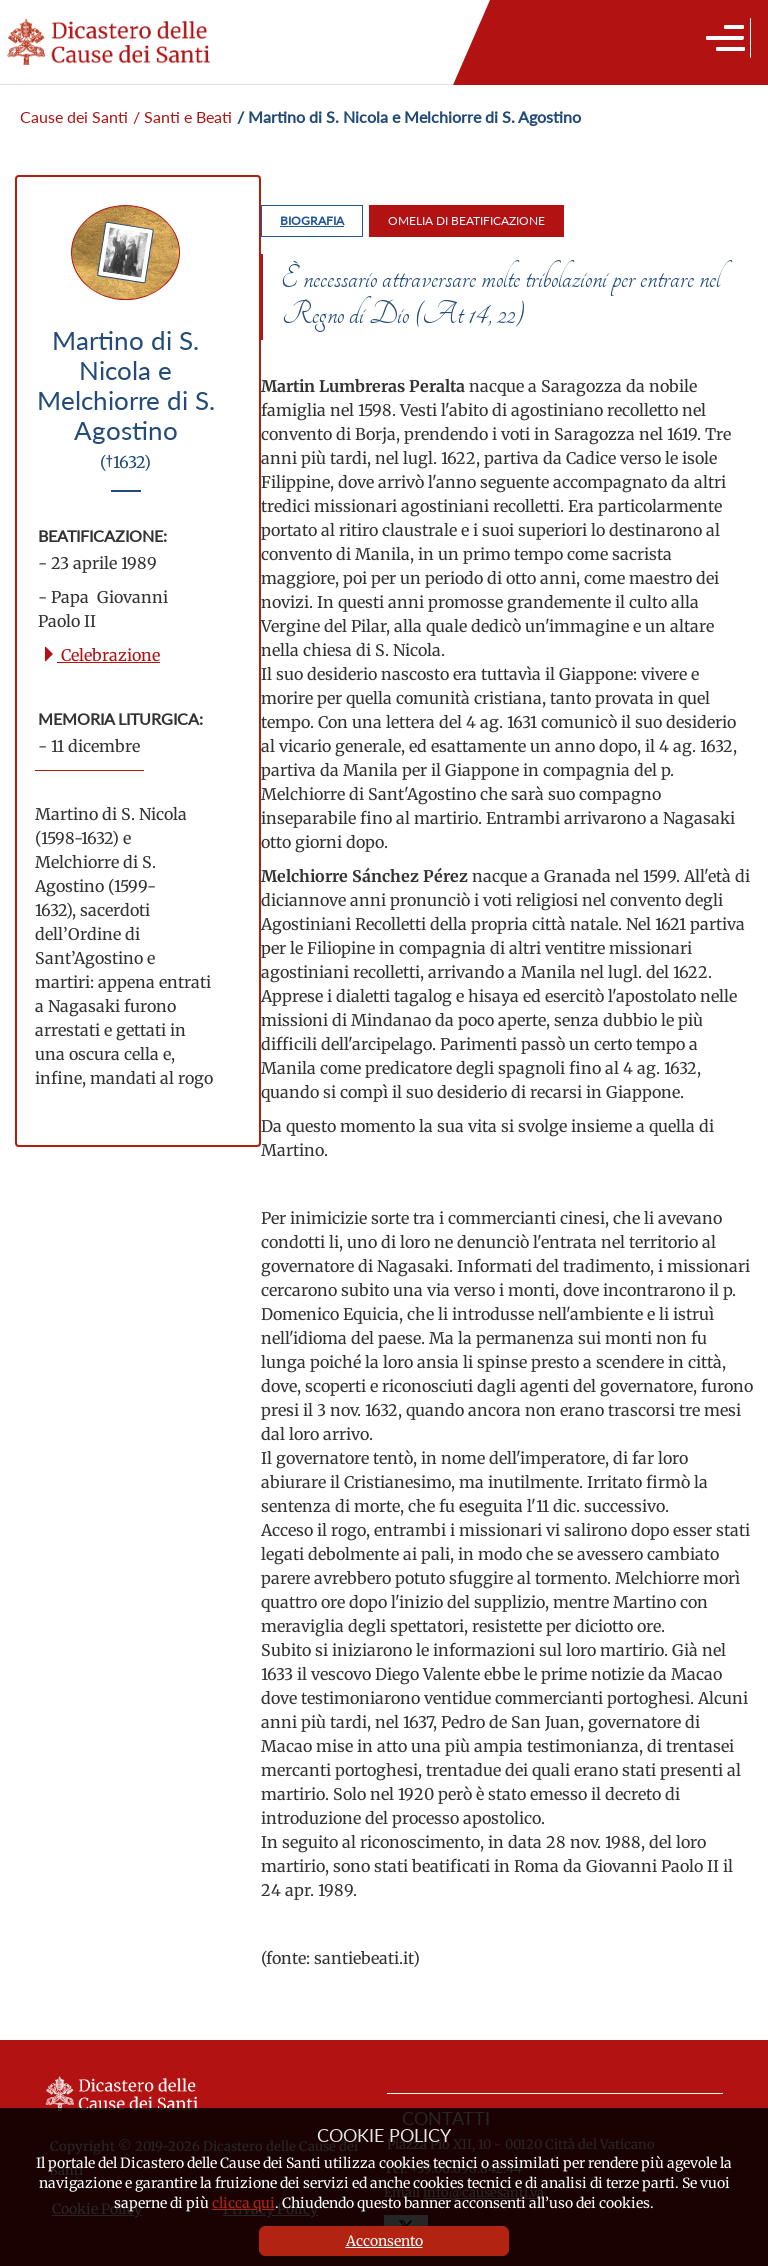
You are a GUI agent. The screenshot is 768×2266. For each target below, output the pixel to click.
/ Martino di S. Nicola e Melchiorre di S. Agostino (409, 116)
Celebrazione (100, 655)
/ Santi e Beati (182, 116)
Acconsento (384, 2241)
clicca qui (243, 2203)
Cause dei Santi (74, 116)
